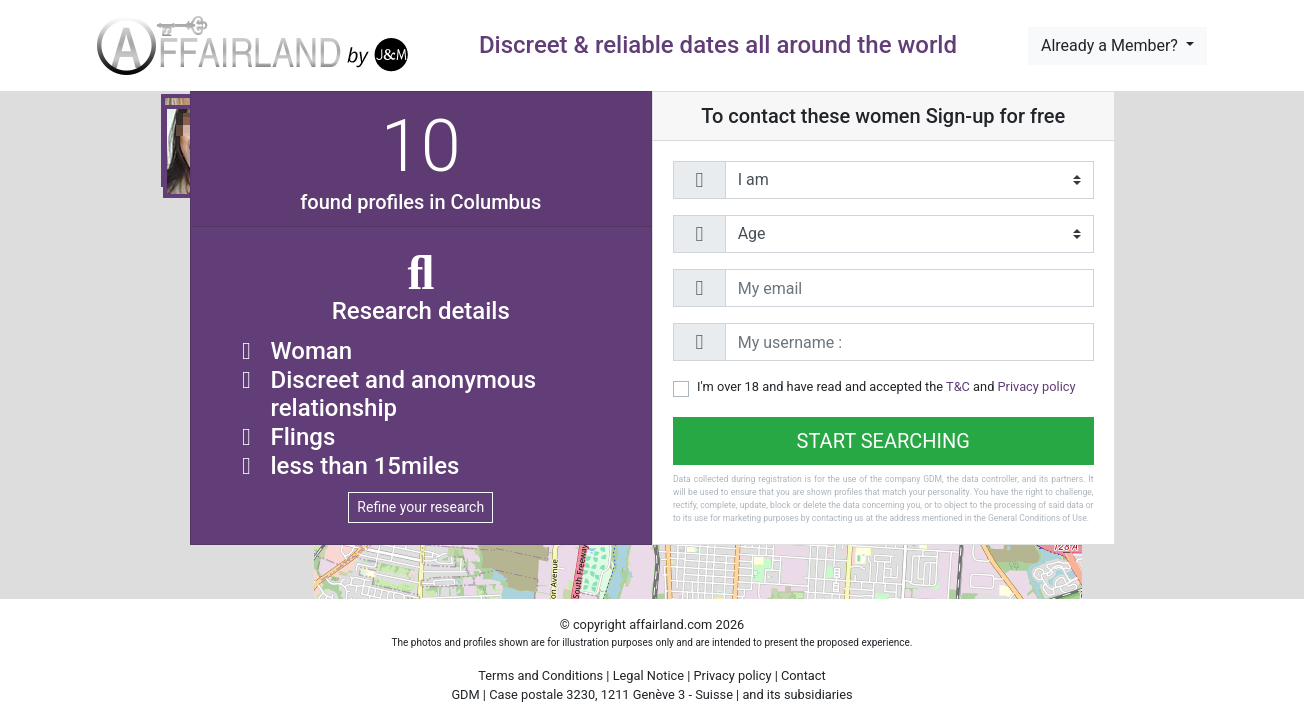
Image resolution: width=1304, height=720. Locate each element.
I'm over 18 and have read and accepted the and (886, 386)
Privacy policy (1037, 386)
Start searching (883, 441)
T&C (958, 386)
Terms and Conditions (540, 675)
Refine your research (420, 507)
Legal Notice (650, 675)
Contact (803, 675)
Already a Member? (1111, 45)
